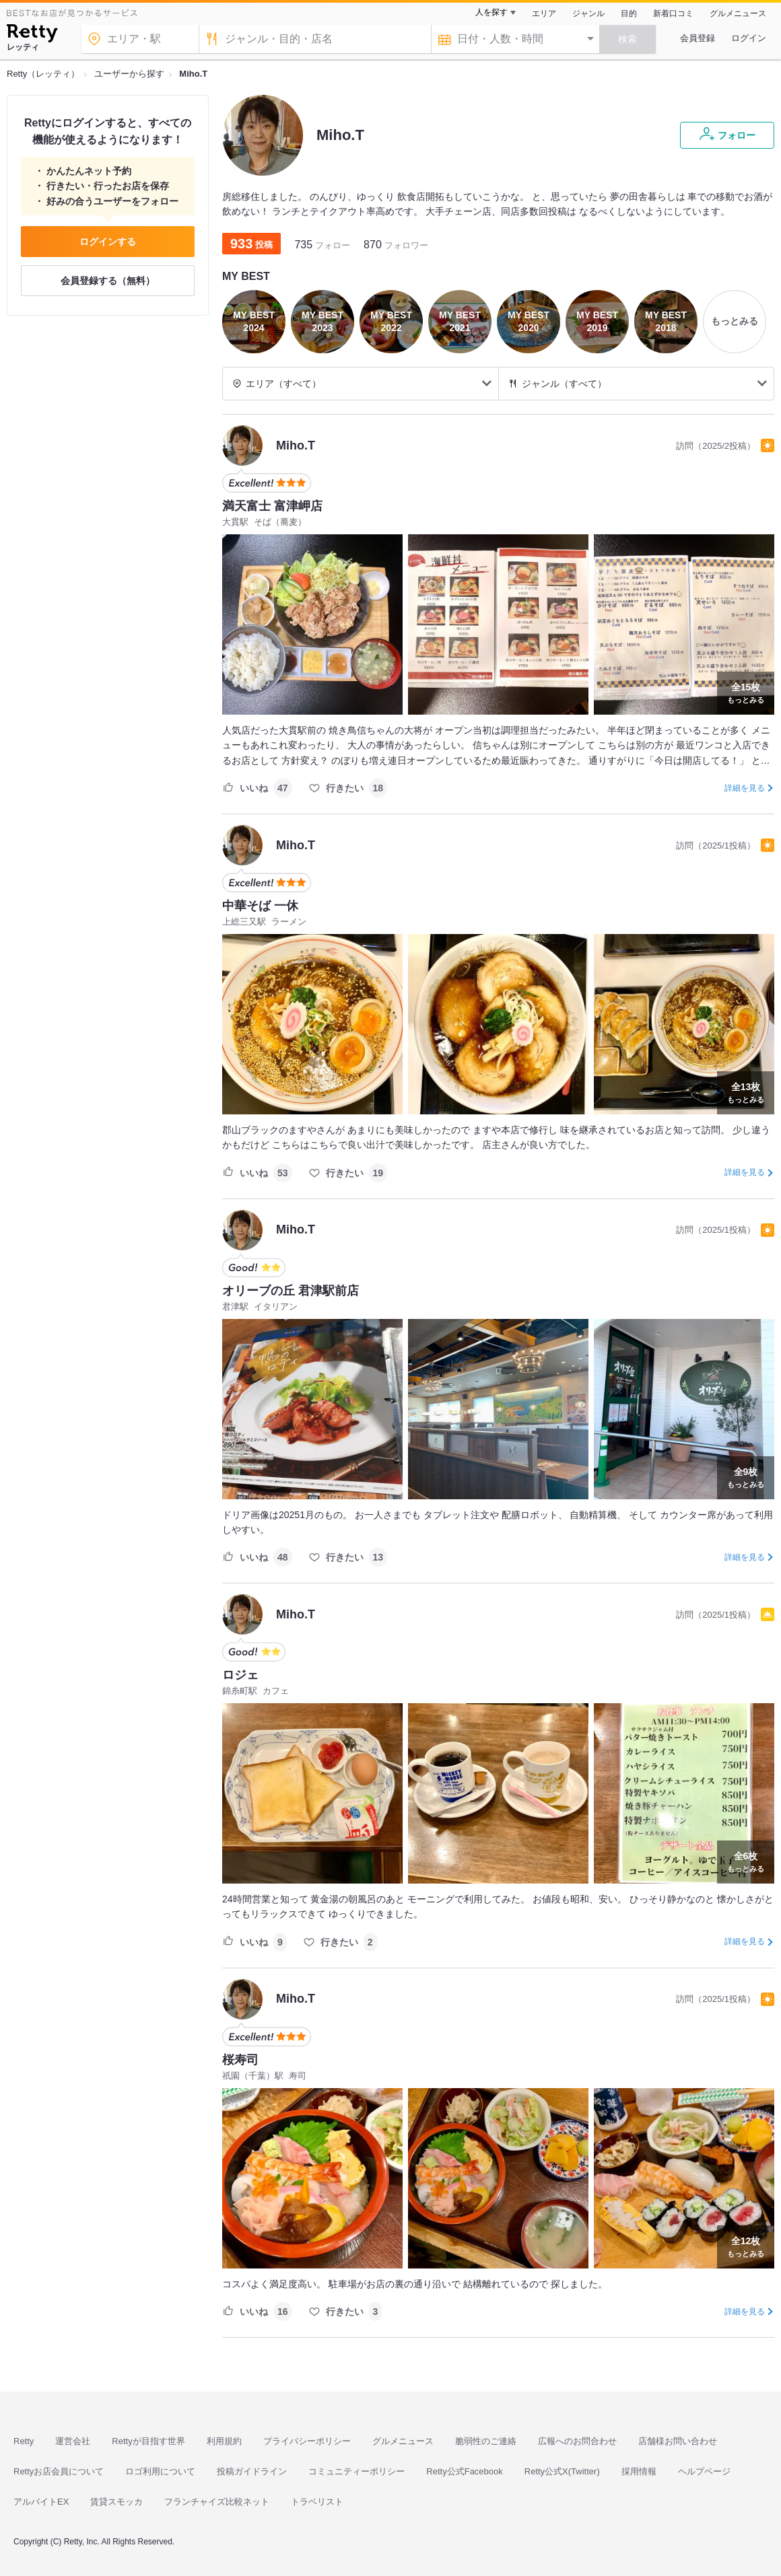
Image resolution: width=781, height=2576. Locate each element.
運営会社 (72, 2441)
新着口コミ (673, 13)
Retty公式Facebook (464, 2471)
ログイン (748, 38)
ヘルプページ (704, 2471)
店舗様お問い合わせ (677, 2441)
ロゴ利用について (160, 2471)
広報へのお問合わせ (577, 2441)
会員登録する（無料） (108, 280)
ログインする (107, 241)
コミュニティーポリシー (356, 2471)
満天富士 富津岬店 (272, 506)
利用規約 (224, 2441)
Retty (23, 2441)
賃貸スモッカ (116, 2502)
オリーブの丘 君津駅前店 (290, 1290)
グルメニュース (738, 13)
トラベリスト (317, 2502)
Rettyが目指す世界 (148, 2441)
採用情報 (638, 2471)
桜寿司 (240, 2060)
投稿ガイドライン (252, 2471)
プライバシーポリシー (307, 2441)
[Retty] (32, 35)
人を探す (491, 12)
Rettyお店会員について (58, 2471)
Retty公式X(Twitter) (562, 2471)
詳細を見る (744, 788)
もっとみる (745, 692)
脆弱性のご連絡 (485, 2441)
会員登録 (697, 38)
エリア (544, 13)
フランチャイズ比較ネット (216, 2502)
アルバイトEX (41, 2502)
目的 (629, 13)
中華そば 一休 (260, 906)
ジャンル (588, 13)
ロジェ (240, 1675)
